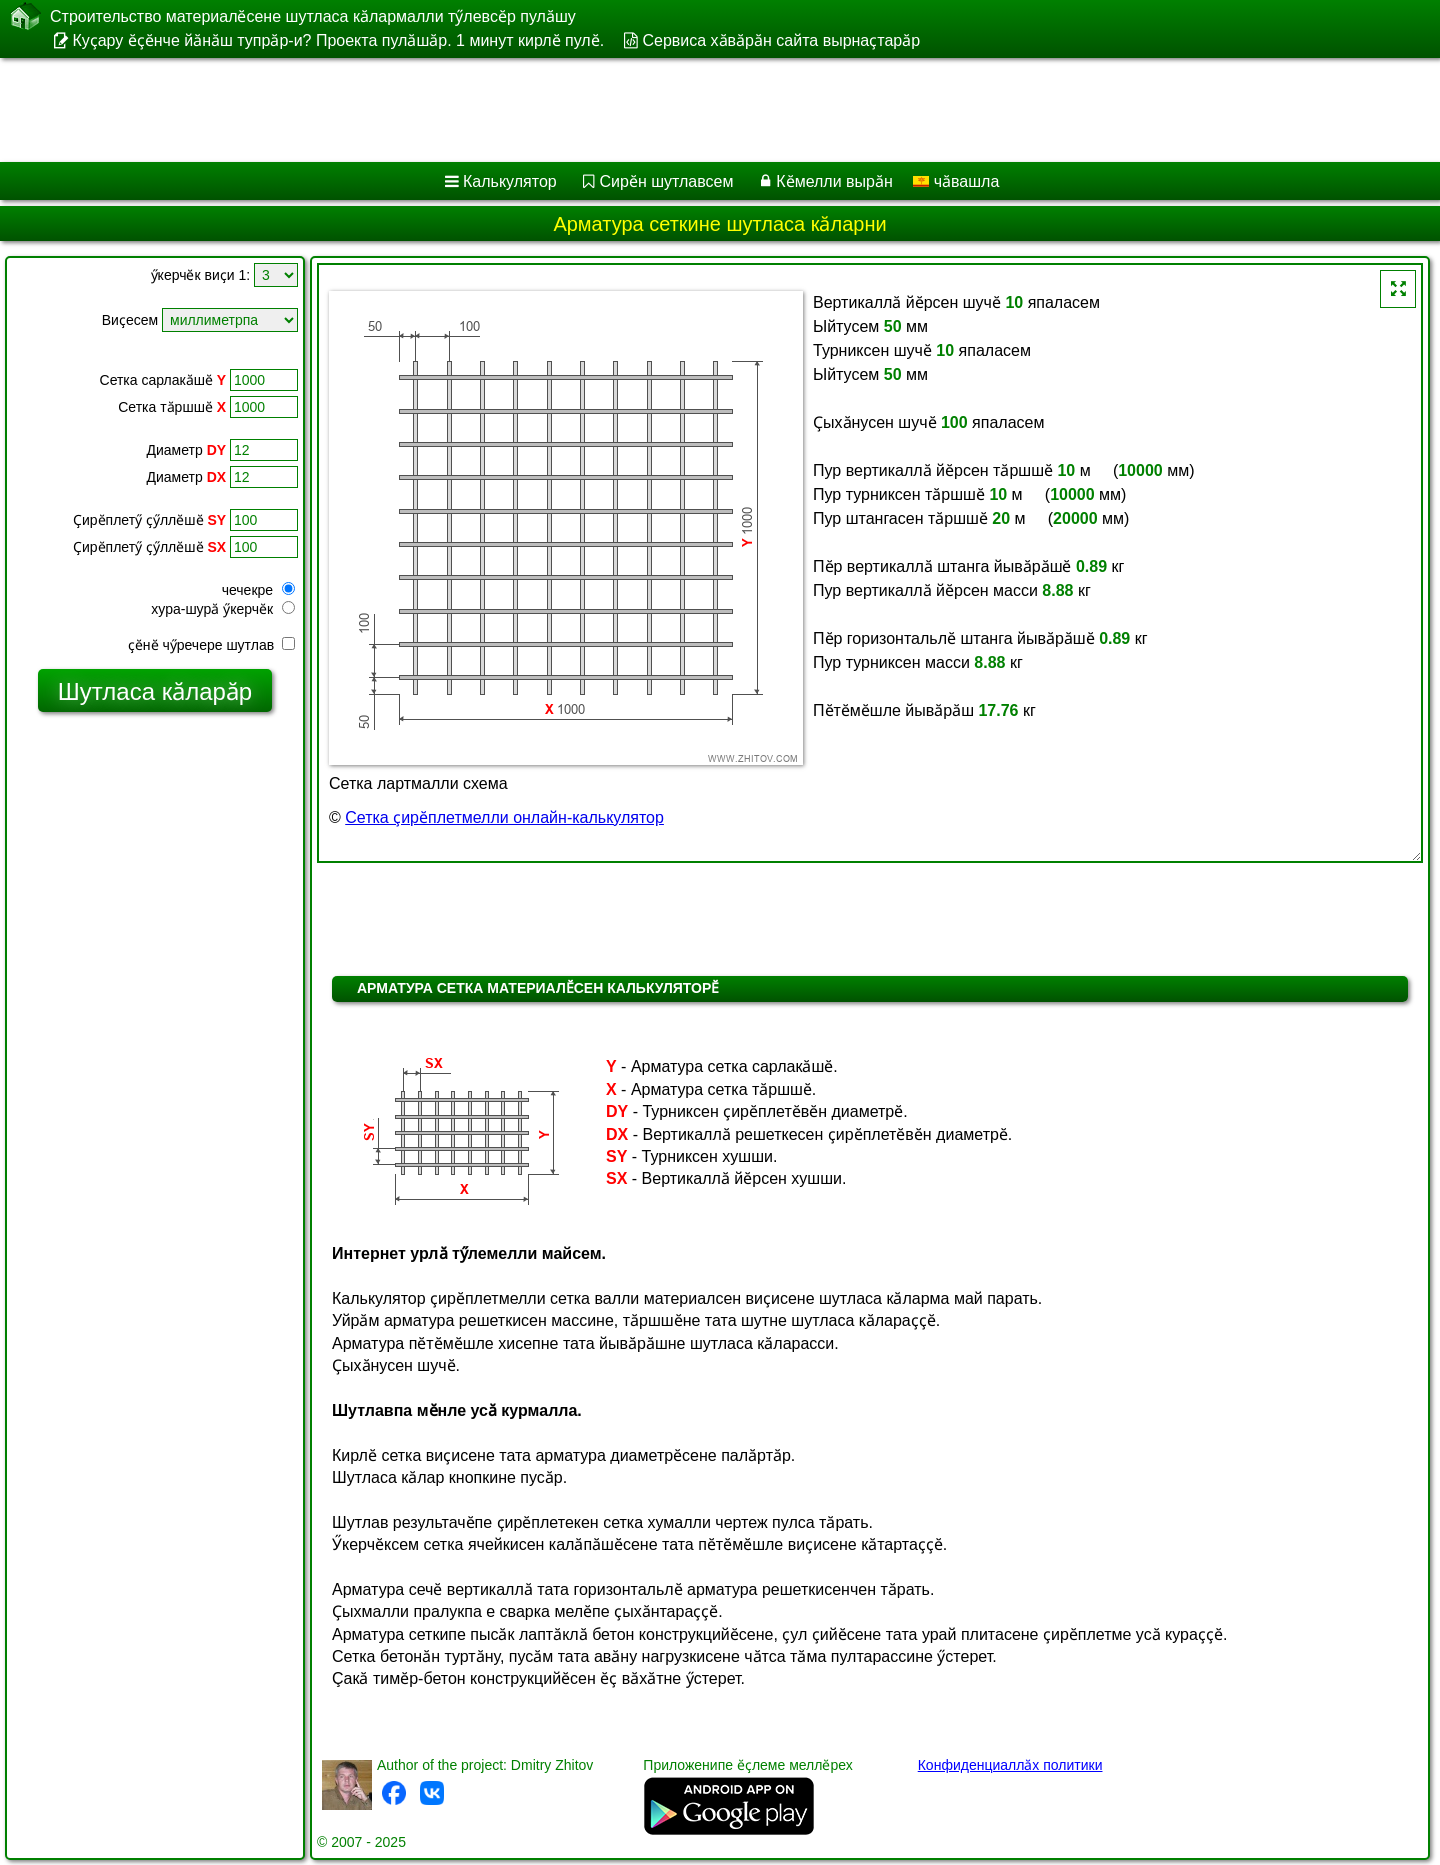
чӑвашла (956, 181)
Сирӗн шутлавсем (667, 181)
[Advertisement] (607, 110)
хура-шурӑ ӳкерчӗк (223, 609)
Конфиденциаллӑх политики (1010, 1765)
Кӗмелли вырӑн (834, 181)
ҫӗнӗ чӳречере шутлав (211, 645)
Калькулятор (510, 181)
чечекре (258, 590)
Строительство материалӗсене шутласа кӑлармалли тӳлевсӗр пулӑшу (313, 16)
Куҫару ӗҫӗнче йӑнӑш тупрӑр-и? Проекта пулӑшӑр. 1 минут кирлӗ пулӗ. (338, 40)
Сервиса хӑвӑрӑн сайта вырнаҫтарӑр (781, 40)
